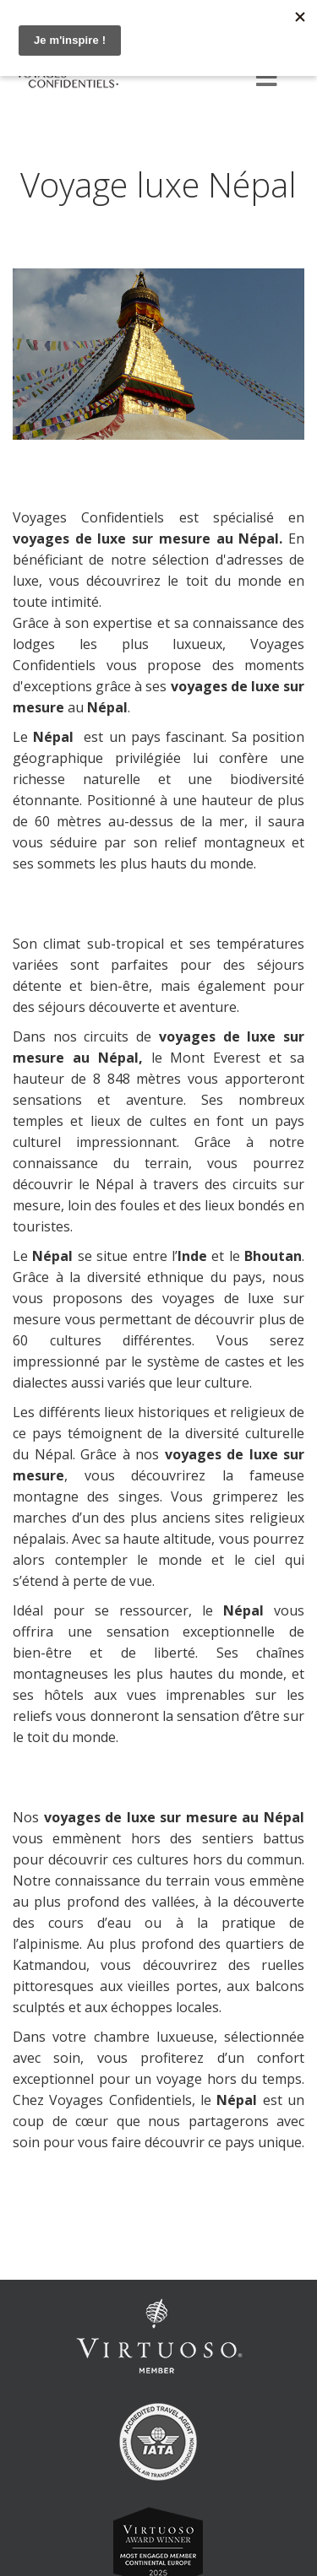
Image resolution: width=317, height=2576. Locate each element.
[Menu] (266, 79)
